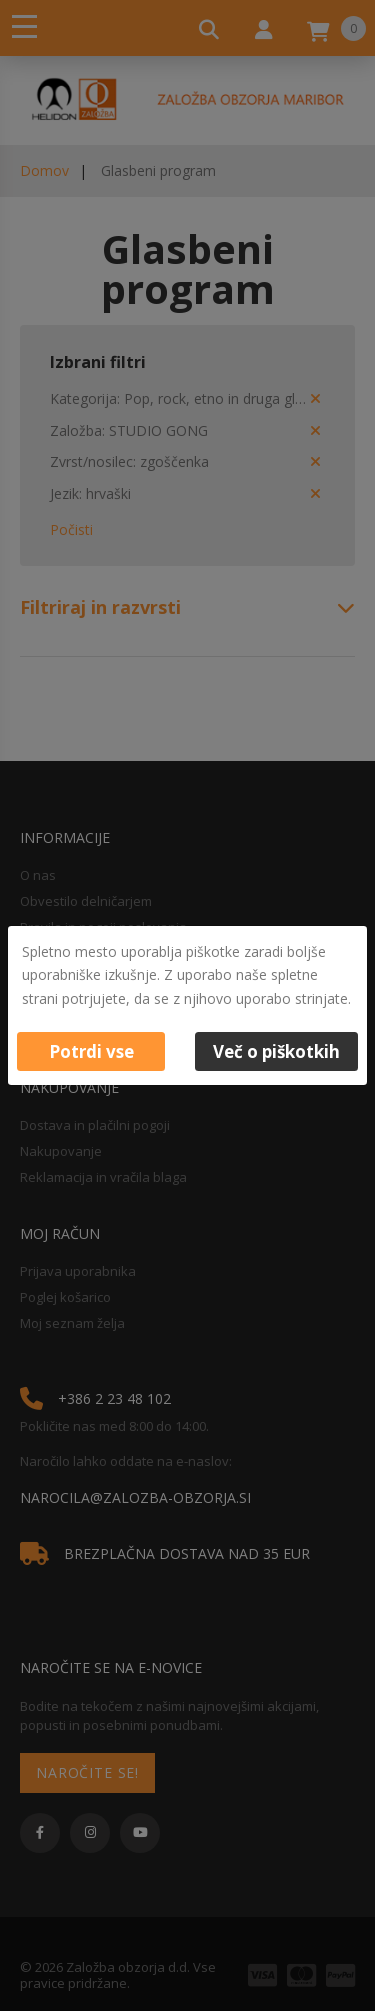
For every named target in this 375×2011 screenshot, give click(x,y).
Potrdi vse (91, 1051)
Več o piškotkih (276, 1051)
